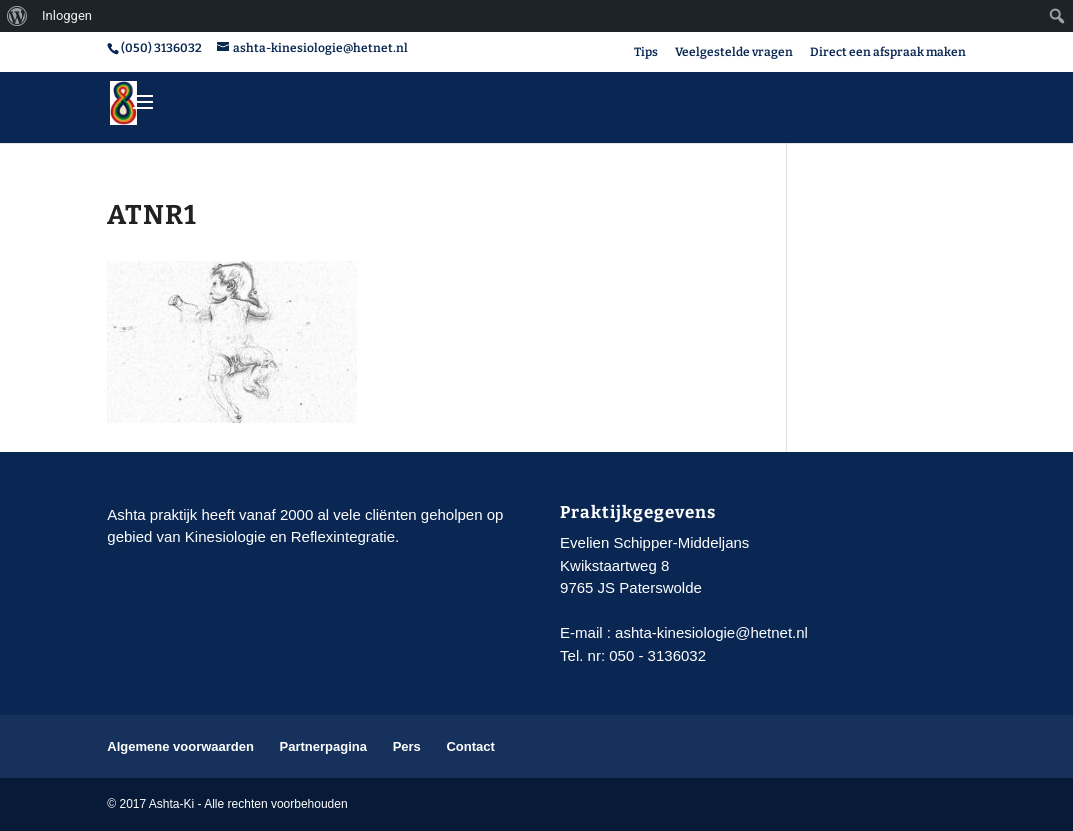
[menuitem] (17, 16)
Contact (470, 746)
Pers (407, 746)
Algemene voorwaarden (180, 746)
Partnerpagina (323, 746)
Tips (646, 52)
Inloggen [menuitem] (67, 15)
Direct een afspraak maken (888, 52)
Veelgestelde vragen (734, 52)
